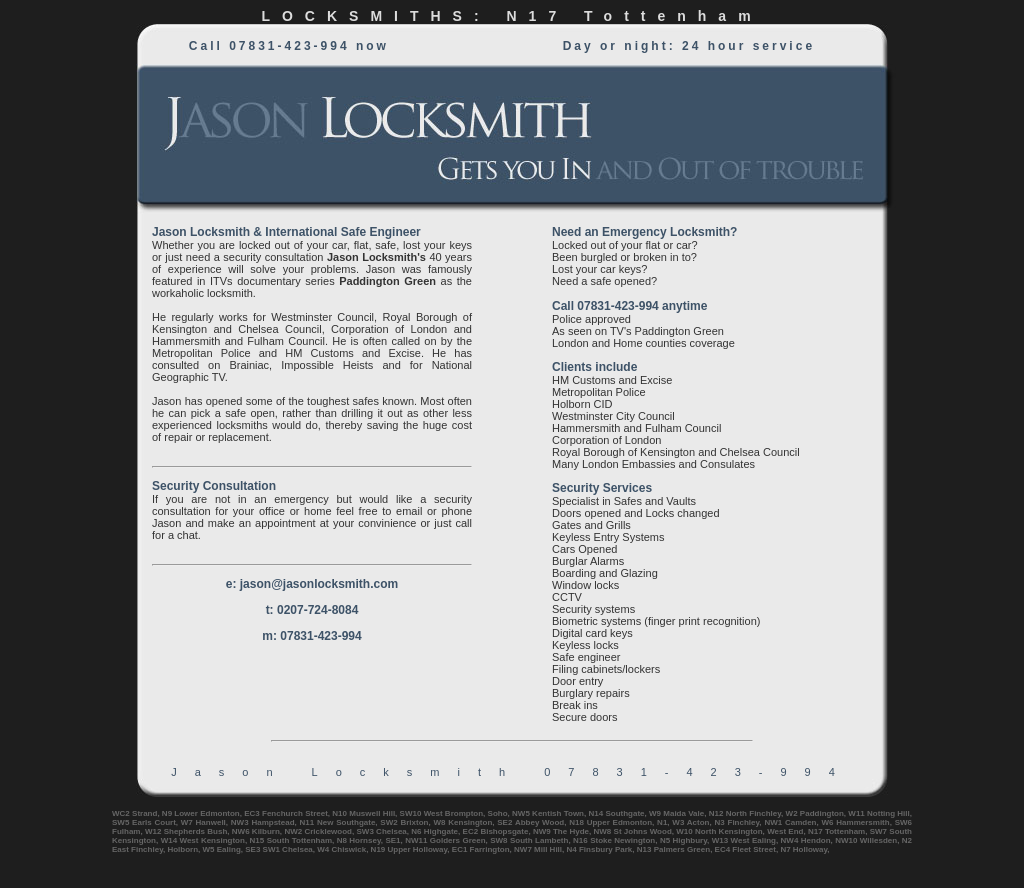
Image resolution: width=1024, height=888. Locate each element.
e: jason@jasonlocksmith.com (312, 584)
